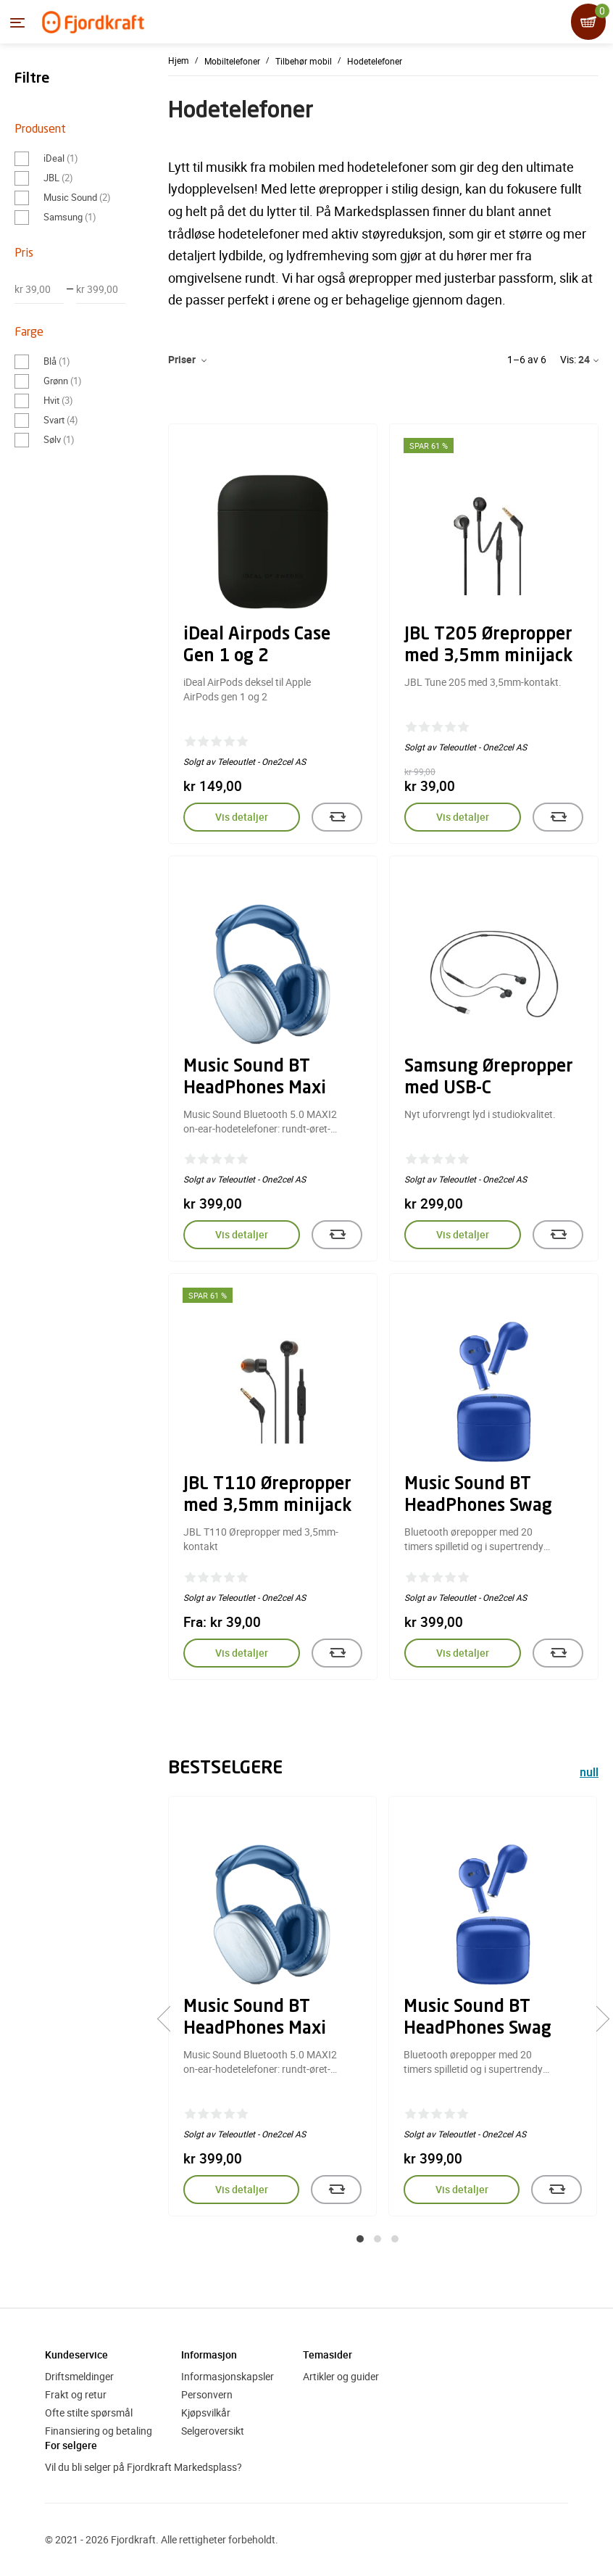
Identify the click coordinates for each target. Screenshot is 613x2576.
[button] (360, 2239)
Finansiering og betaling (98, 2431)
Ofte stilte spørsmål (89, 2412)
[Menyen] (17, 22)
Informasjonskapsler (227, 2376)
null (589, 1773)
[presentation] (170, 2019)
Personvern (207, 2394)
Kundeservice (76, 2354)
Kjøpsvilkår (205, 2412)
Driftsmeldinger (79, 2376)
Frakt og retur (76, 2394)
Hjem (178, 60)
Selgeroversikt (212, 2431)
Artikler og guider (341, 2376)
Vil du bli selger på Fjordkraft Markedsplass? (143, 2467)
